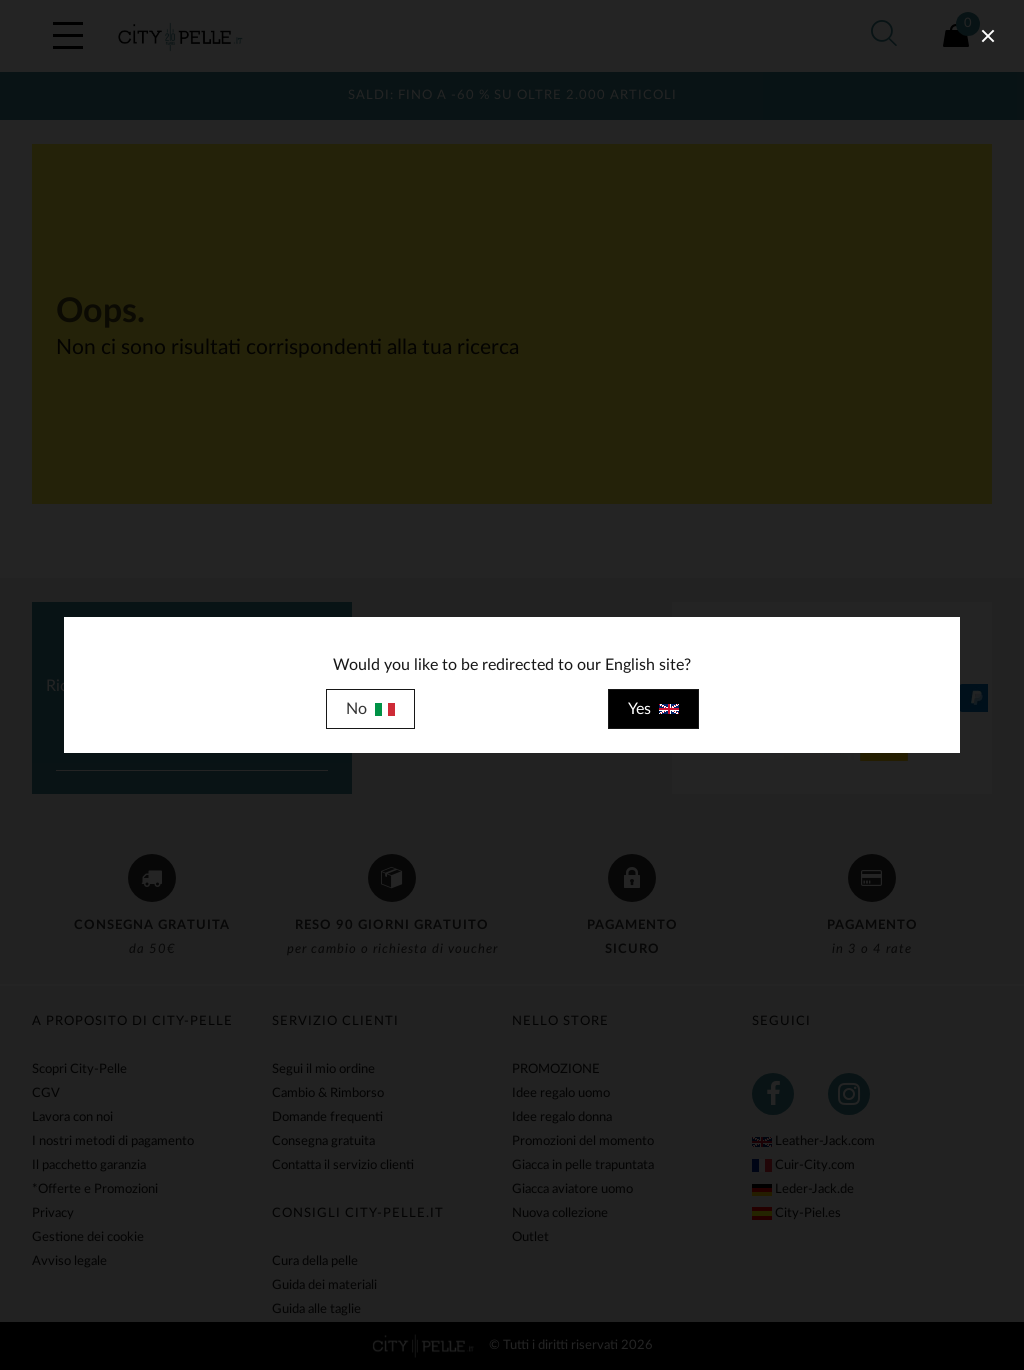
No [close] (370, 709)
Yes (653, 709)
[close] (988, 36)
